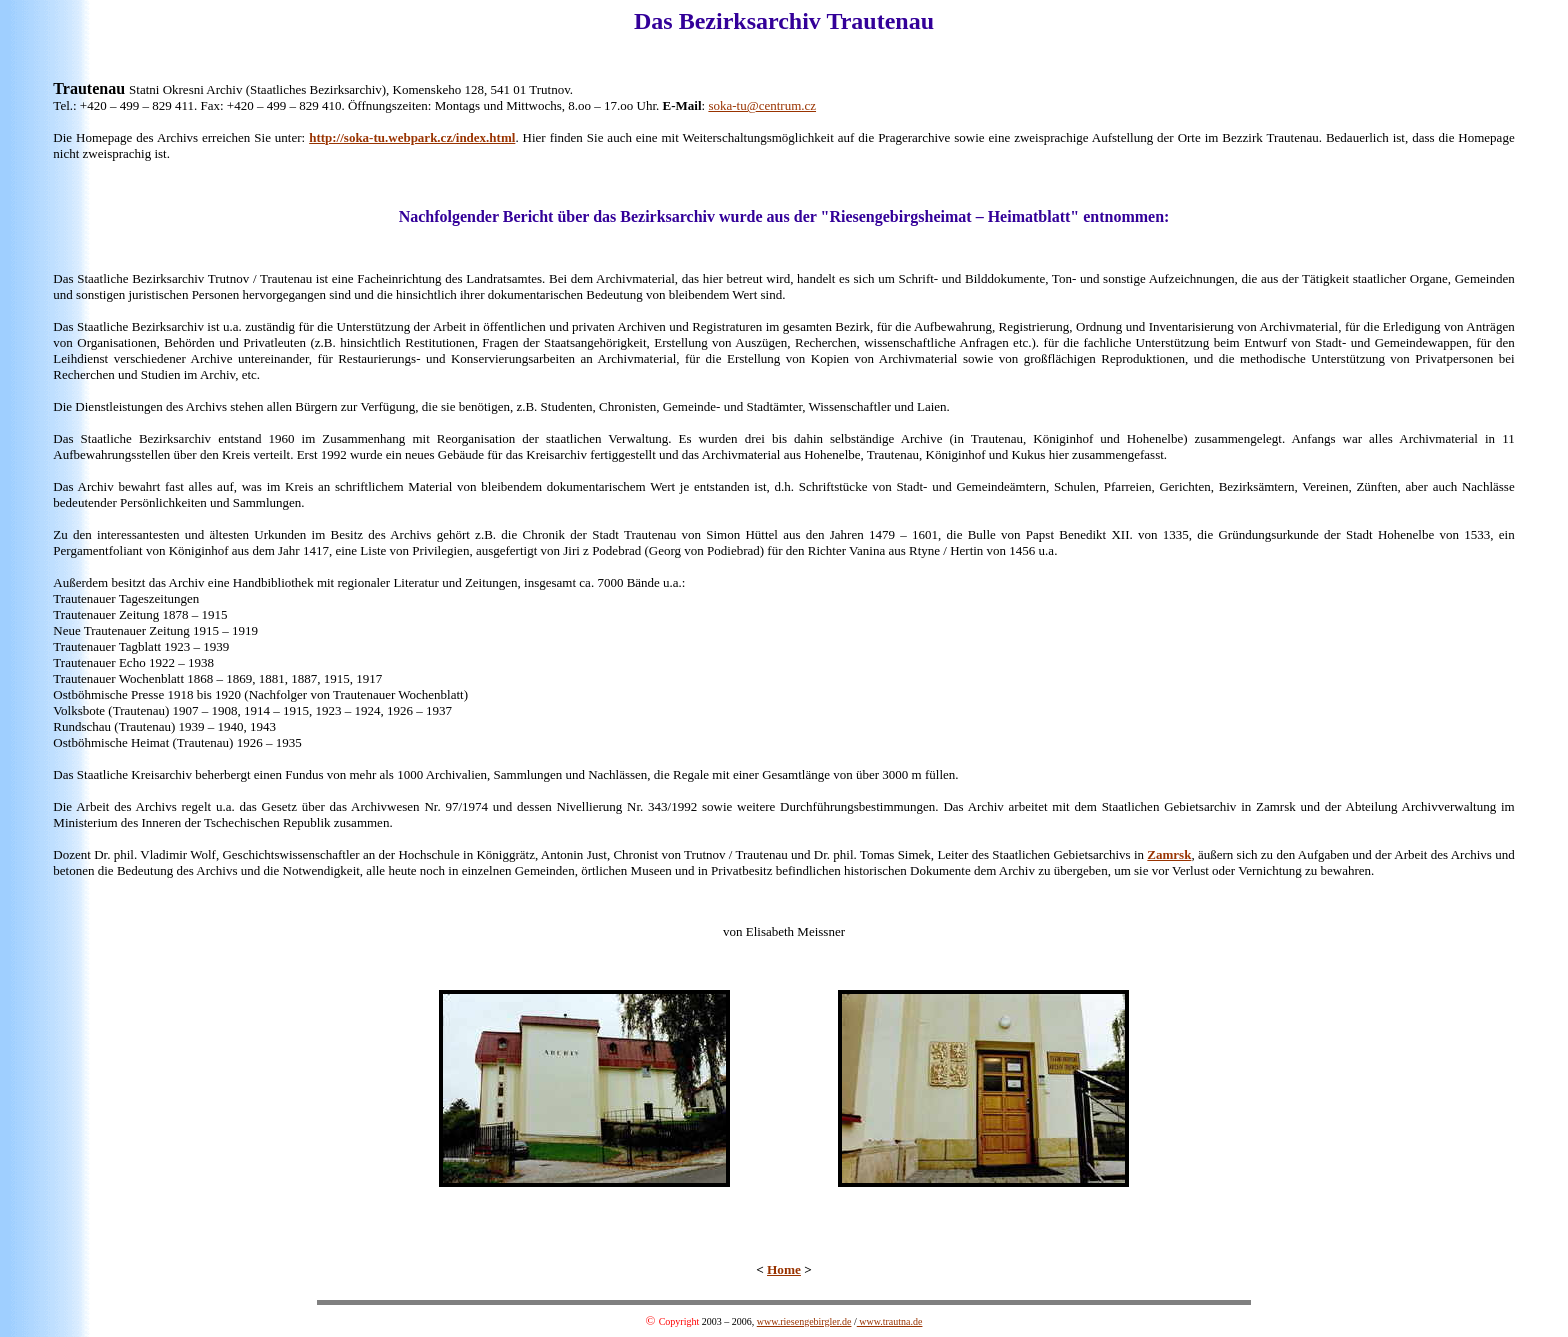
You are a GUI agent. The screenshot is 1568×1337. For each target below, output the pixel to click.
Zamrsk (1169, 854)
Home (784, 1269)
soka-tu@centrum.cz (762, 105)
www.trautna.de (890, 1321)
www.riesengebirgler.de (804, 1321)
